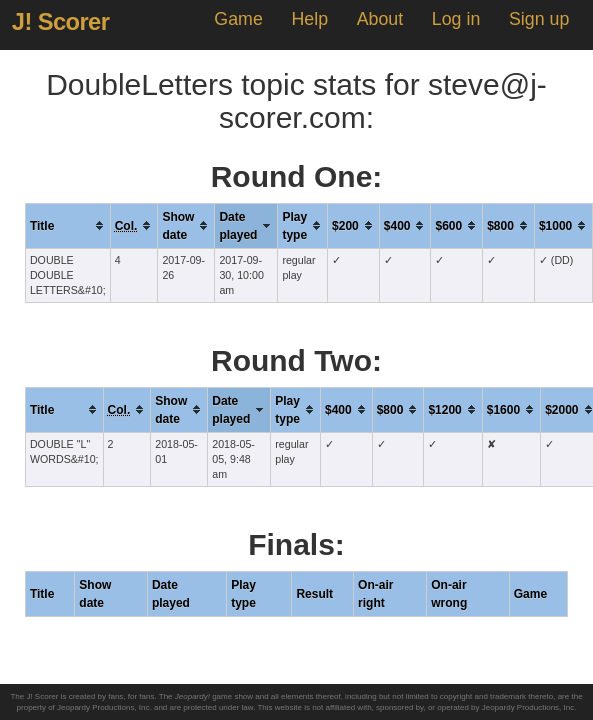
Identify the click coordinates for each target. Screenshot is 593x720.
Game (238, 19)
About (380, 19)
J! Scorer (61, 22)
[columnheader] (67, 225)
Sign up (539, 19)
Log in (456, 19)
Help (309, 19)
